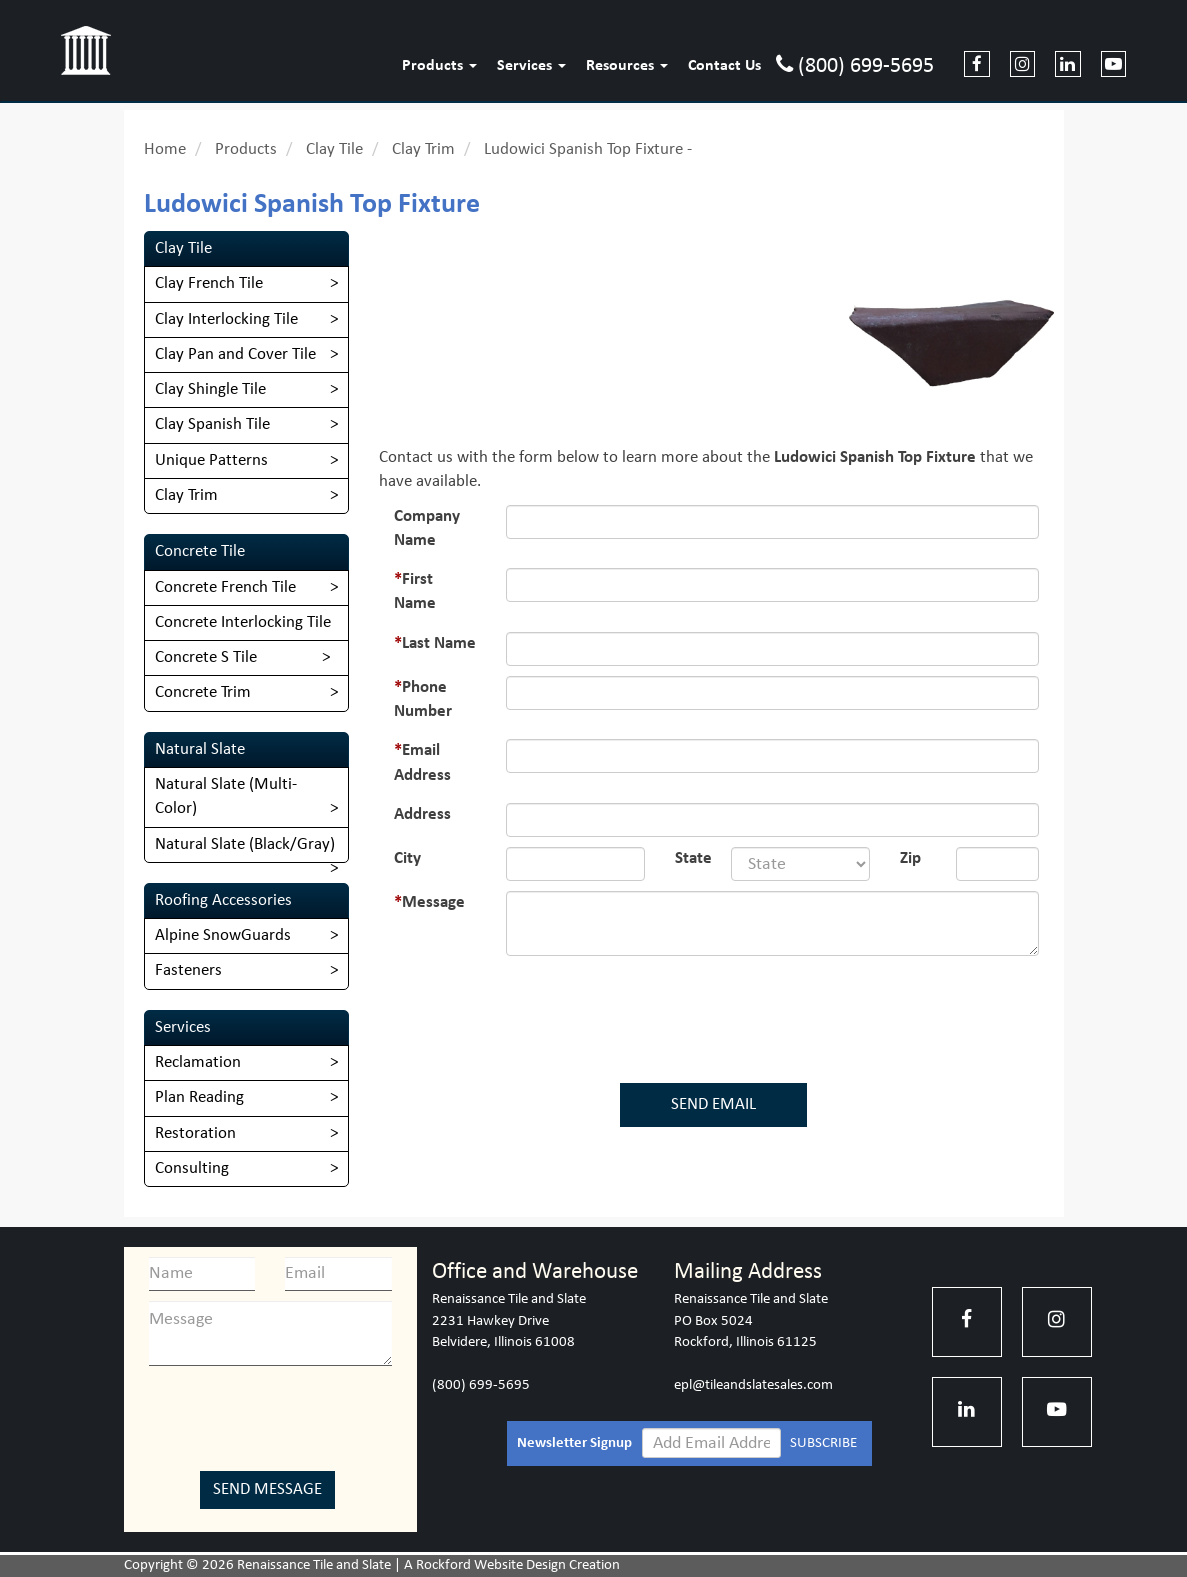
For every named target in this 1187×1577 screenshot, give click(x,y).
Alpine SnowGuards (223, 935)
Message (433, 902)
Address (422, 814)
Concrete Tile (200, 551)
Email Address (422, 762)
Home (165, 149)
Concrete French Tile (225, 587)
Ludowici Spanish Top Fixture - (588, 149)
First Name (415, 591)
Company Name (427, 528)
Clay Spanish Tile (212, 424)
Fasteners (188, 970)
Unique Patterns (211, 460)
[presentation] (718, 1015)
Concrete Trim (203, 692)
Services (531, 66)
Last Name (439, 643)
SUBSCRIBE (823, 1443)
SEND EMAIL (713, 1104)
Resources (627, 66)
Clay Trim (423, 149)
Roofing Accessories (223, 900)
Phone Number (423, 699)
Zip (910, 858)
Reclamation (198, 1062)
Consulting (192, 1168)
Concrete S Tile (206, 657)
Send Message (267, 1489)
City (407, 858)
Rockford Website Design (491, 1565)
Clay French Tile (209, 283)
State (693, 858)
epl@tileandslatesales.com (753, 1385)
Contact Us (724, 66)
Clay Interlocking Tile (226, 319)
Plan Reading (199, 1097)
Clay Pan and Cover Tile (235, 354)
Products (439, 66)
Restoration (195, 1133)
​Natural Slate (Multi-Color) (226, 796)
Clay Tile (334, 149)
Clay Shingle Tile (210, 389)
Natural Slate (200, 749)
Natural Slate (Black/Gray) (245, 844)
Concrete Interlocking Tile (243, 622)
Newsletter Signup (574, 1443)
